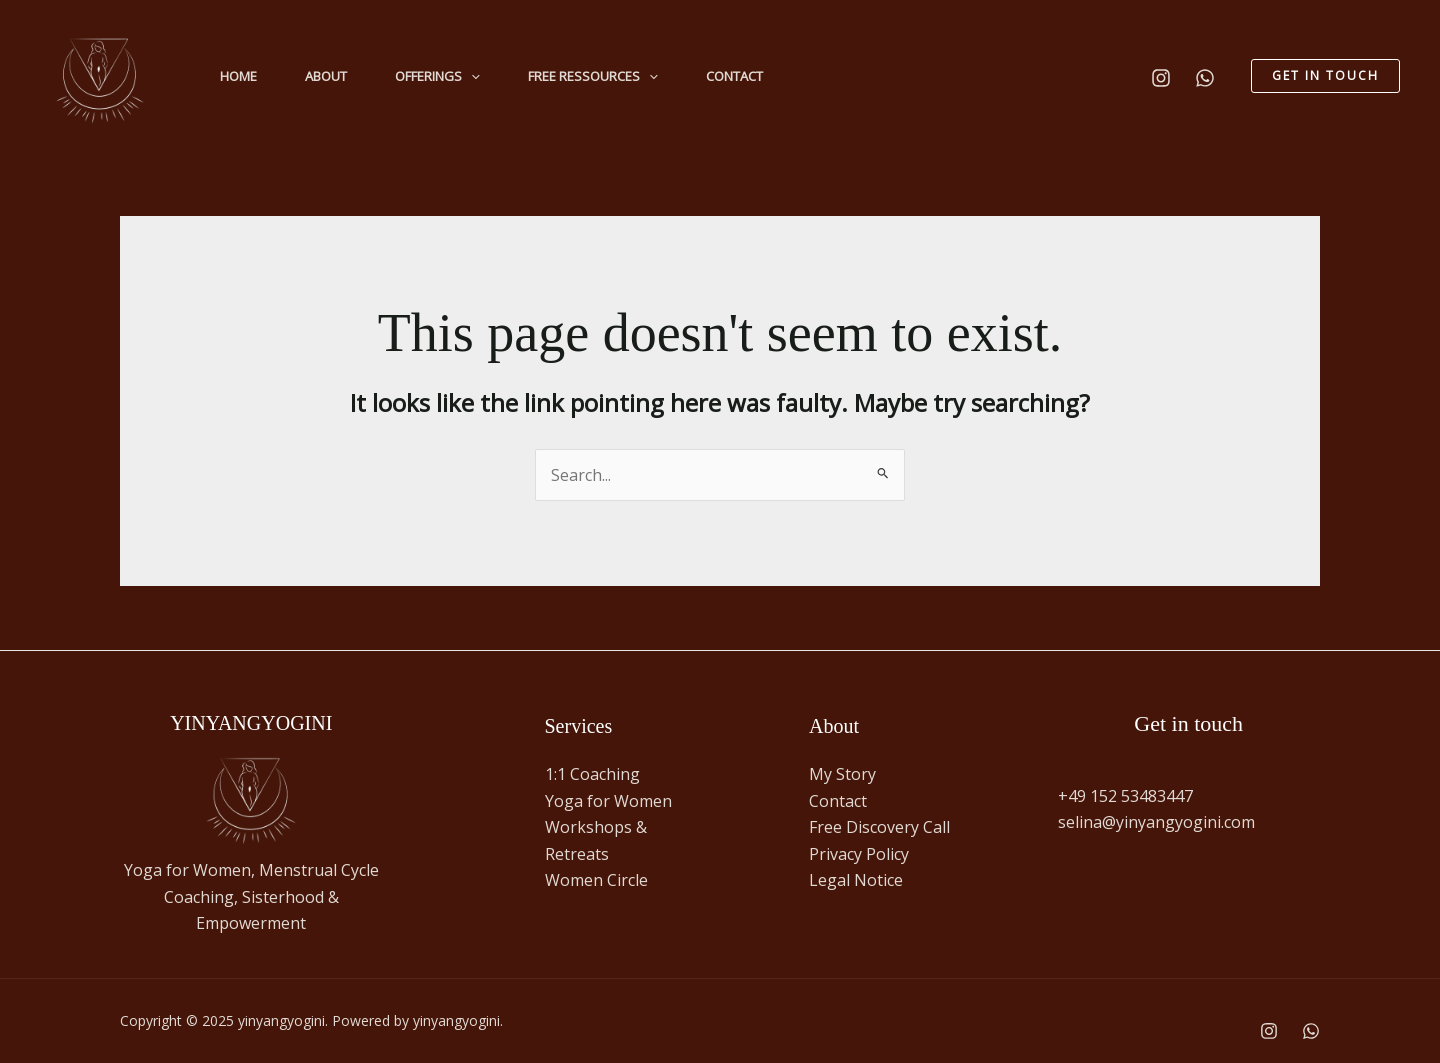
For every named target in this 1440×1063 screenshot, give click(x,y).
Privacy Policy (861, 854)
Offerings (437, 76)
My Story (842, 774)
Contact (734, 76)
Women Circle (596, 880)
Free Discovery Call (879, 827)
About (326, 76)
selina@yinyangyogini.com (1156, 822)
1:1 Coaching (592, 774)
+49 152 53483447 (1125, 796)
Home (238, 76)
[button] (1325, 76)
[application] (471, 76)
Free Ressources (593, 76)
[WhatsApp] (1205, 78)
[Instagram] (1161, 78)
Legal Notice (856, 880)
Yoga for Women (608, 801)
